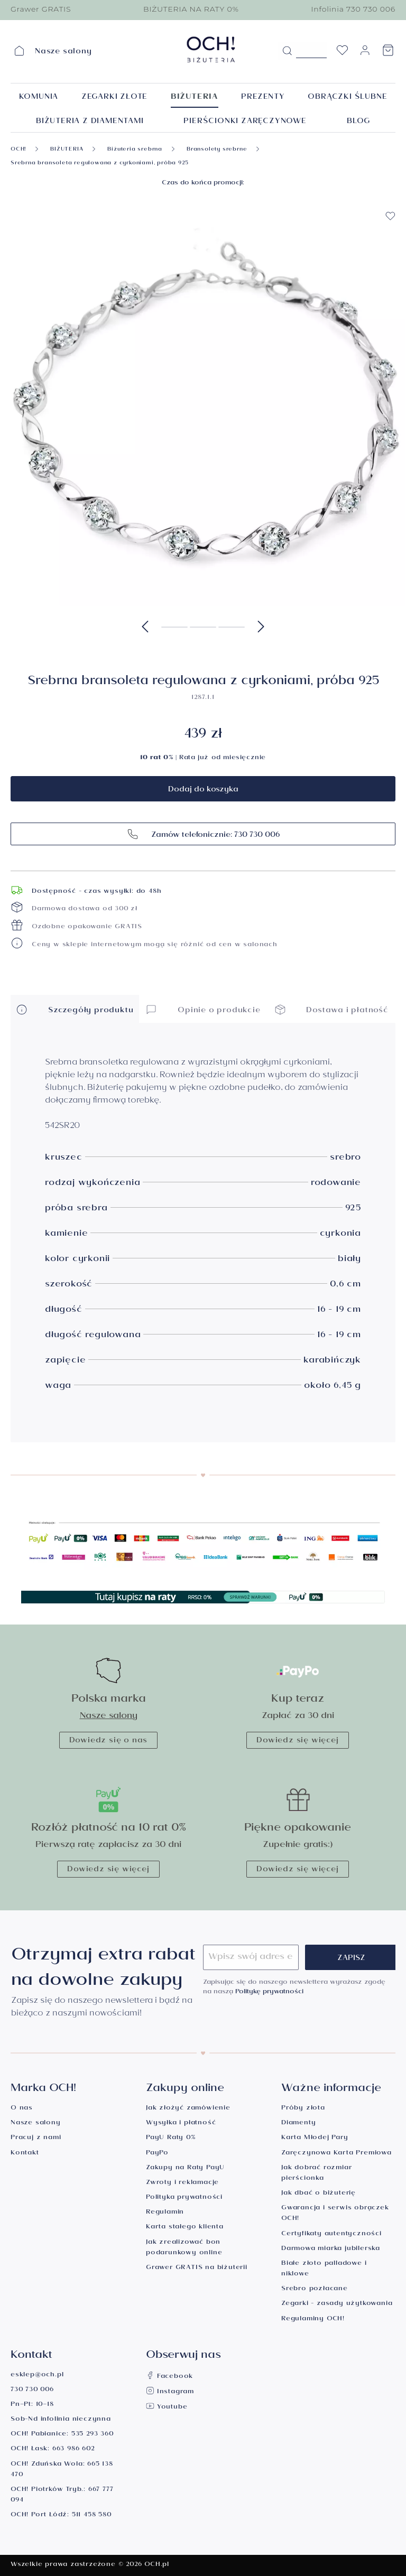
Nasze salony (108, 1717)
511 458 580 (92, 2515)
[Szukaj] (287, 51)
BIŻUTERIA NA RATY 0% (191, 9)
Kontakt (25, 2154)
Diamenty (298, 2123)
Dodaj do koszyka (203, 790)
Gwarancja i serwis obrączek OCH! (335, 2213)
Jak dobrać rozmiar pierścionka (316, 2173)
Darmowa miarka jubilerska (330, 2249)
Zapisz (351, 1959)
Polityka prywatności (184, 2198)
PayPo (157, 2154)
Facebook (169, 2377)
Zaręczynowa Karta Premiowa (336, 2154)
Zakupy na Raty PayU (185, 2168)
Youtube (166, 2408)
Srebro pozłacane (314, 2289)
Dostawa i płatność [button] (331, 1009)
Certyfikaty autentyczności (331, 2234)
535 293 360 (92, 2435)
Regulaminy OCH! (313, 2319)
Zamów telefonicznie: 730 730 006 (203, 834)
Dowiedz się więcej (297, 1741)
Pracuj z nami (36, 2138)
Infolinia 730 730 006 (353, 9)
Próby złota (303, 2109)
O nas (22, 2109)
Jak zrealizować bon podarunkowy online (184, 2248)
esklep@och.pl (37, 2375)
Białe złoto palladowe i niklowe (323, 2269)
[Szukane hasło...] (311, 50)
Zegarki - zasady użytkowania (336, 2304)
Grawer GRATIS (41, 9)
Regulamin (165, 2213)
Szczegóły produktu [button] (74, 1009)
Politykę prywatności (269, 1992)
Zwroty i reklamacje (182, 2183)
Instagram (170, 2392)
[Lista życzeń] (342, 53)
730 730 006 (32, 2390)
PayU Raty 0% (171, 2138)
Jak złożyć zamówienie (188, 2109)
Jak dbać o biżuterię (318, 2194)
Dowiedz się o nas (108, 1741)
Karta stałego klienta (185, 2228)
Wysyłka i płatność (181, 2123)
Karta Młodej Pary (314, 2138)
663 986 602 (73, 2449)
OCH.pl (156, 2565)
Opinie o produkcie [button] (202, 1009)
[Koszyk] (388, 53)
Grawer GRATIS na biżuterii (196, 2268)
